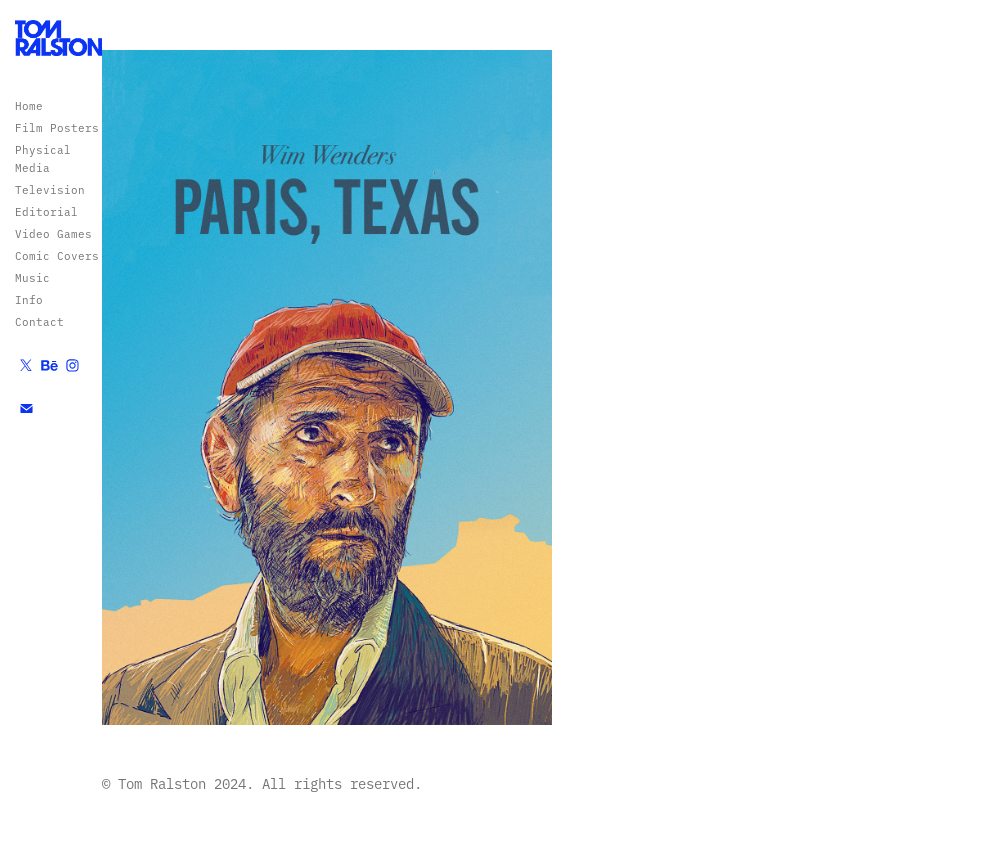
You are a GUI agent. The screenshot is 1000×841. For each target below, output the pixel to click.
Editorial (46, 211)
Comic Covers (57, 255)
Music (32, 277)
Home (29, 105)
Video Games (53, 233)
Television (50, 189)
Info (29, 299)
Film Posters (57, 127)
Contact (39, 321)
